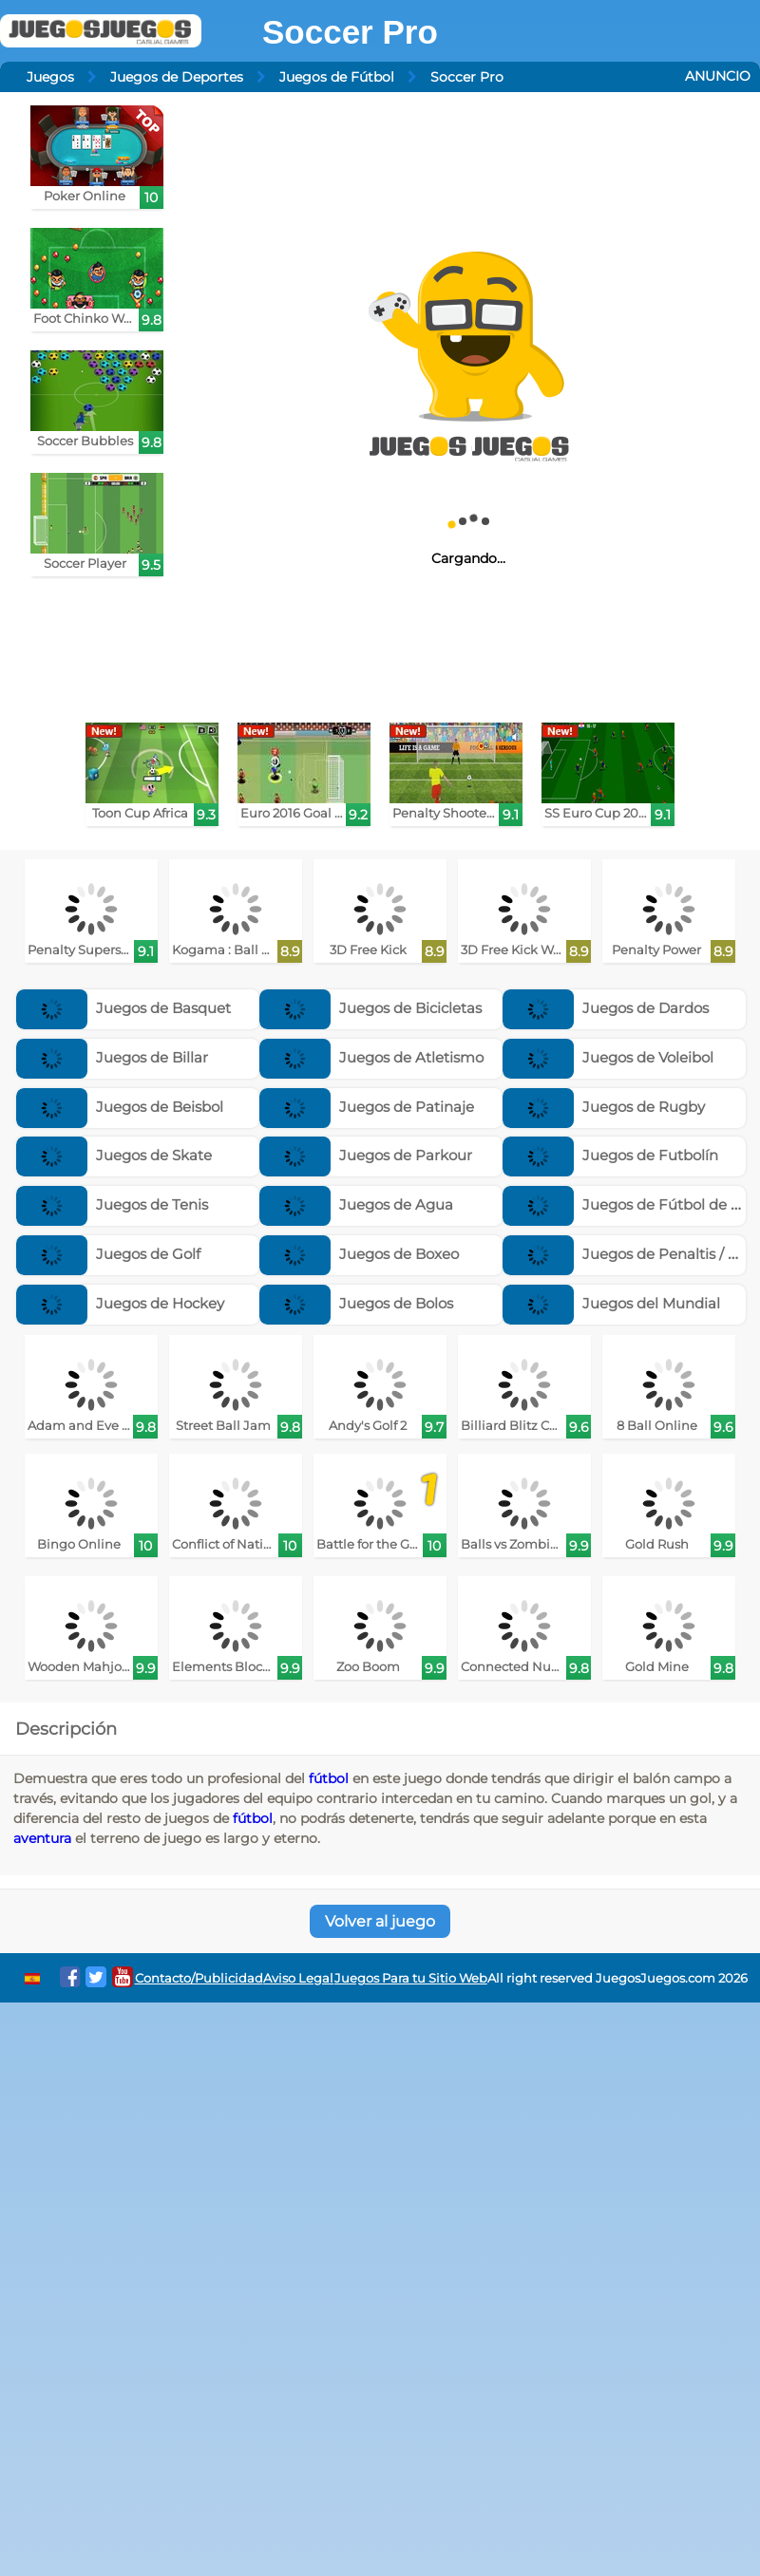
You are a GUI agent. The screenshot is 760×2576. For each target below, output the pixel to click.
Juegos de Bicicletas (370, 1008)
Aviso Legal (298, 1978)
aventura (42, 1838)
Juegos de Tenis (112, 1204)
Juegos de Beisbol (119, 1107)
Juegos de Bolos (356, 1303)
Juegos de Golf (108, 1254)
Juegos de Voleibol (608, 1057)
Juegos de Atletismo (371, 1057)
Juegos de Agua (356, 1204)
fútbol (329, 1778)
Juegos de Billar (112, 1057)
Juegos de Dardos (606, 1008)
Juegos (50, 76)
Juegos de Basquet (123, 1008)
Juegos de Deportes (176, 76)
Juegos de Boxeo (359, 1254)
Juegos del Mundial (611, 1303)
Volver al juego (380, 1921)
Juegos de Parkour (365, 1155)
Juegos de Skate (114, 1155)
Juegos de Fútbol (336, 76)
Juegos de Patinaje (366, 1107)
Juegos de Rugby (604, 1107)
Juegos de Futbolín (610, 1155)
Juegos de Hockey (120, 1303)
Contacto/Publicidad (199, 1978)
